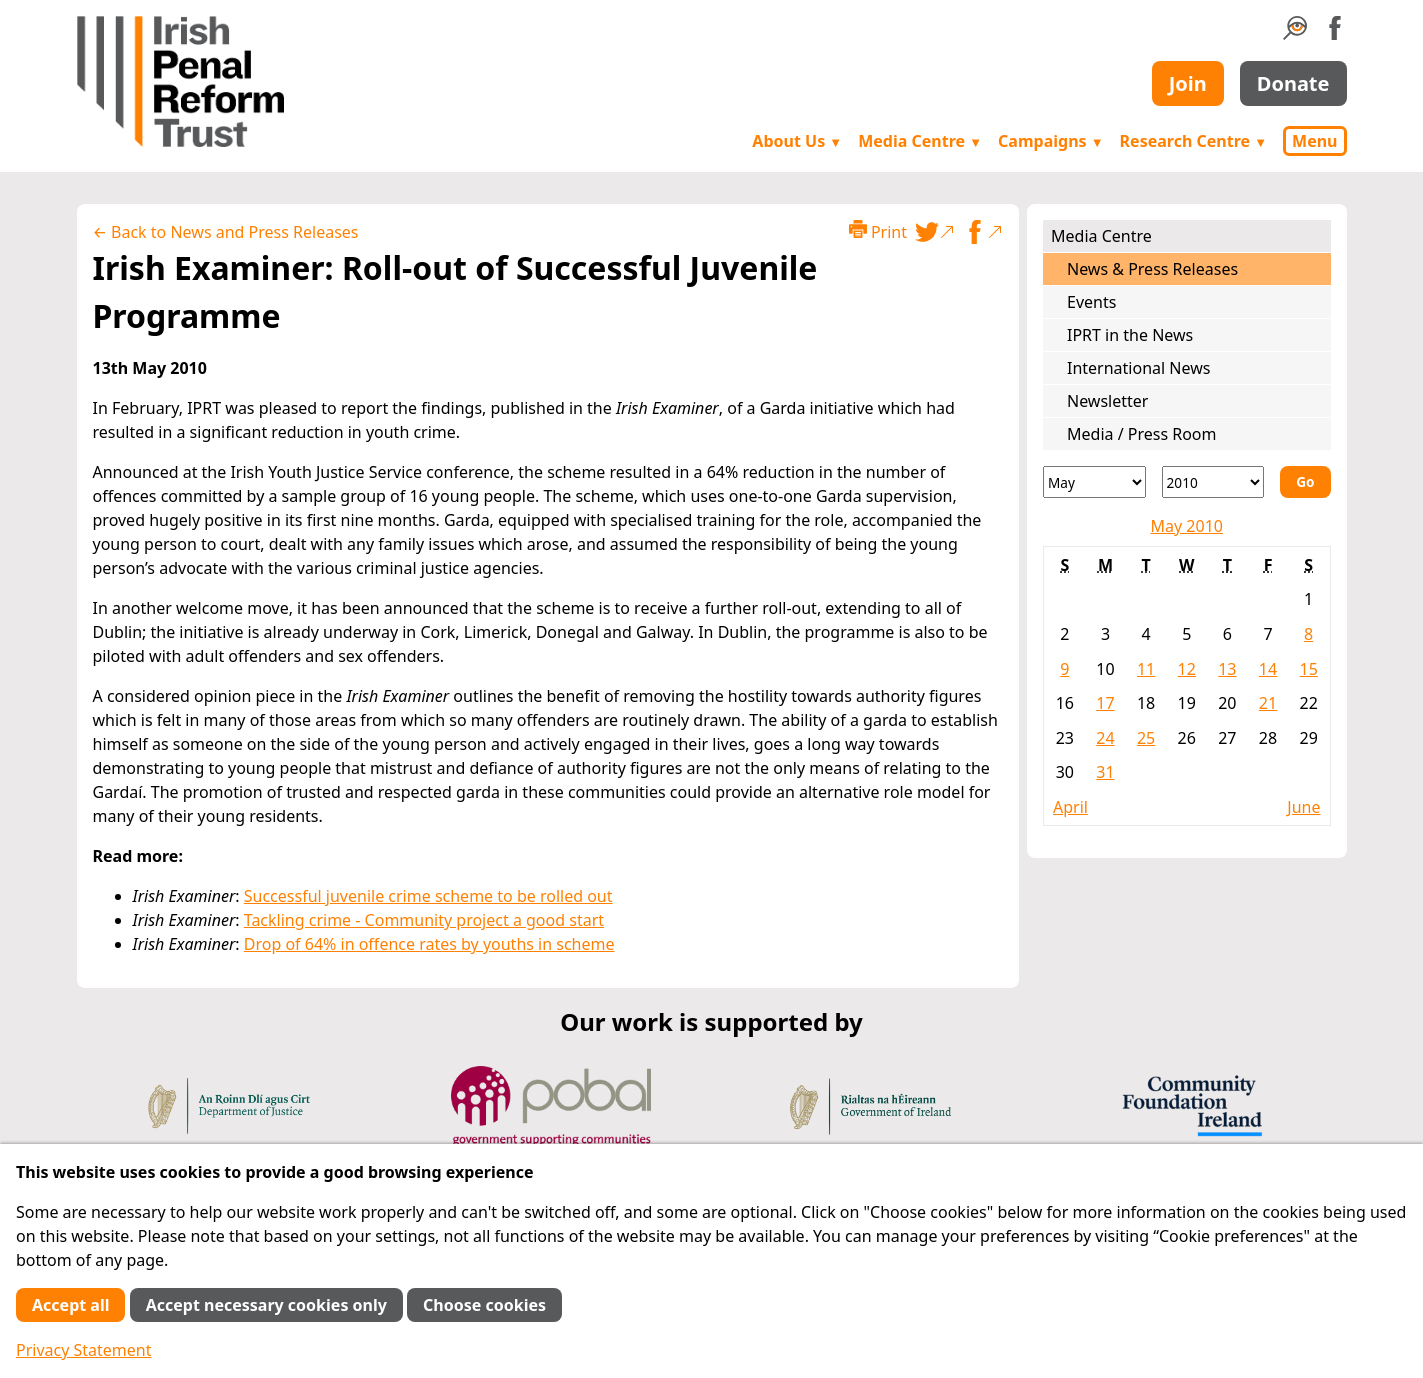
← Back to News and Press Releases (226, 232)
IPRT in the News (1130, 335)
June (1303, 807)
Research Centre (1193, 141)
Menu (1314, 141)
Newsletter (1107, 401)
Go (1305, 481)
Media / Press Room (1142, 434)
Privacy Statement (84, 1350)
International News (1138, 368)
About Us (797, 141)
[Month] (1094, 482)
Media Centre (920, 141)
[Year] (1213, 482)
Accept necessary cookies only (266, 1305)
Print (878, 231)
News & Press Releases (1152, 269)
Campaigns (1051, 141)
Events (1091, 302)
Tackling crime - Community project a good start (424, 920)
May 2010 (1187, 526)
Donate (1293, 83)
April (1070, 807)
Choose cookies (484, 1305)
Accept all (70, 1305)
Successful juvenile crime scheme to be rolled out (428, 896)
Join (1188, 83)
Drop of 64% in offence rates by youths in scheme (429, 944)
